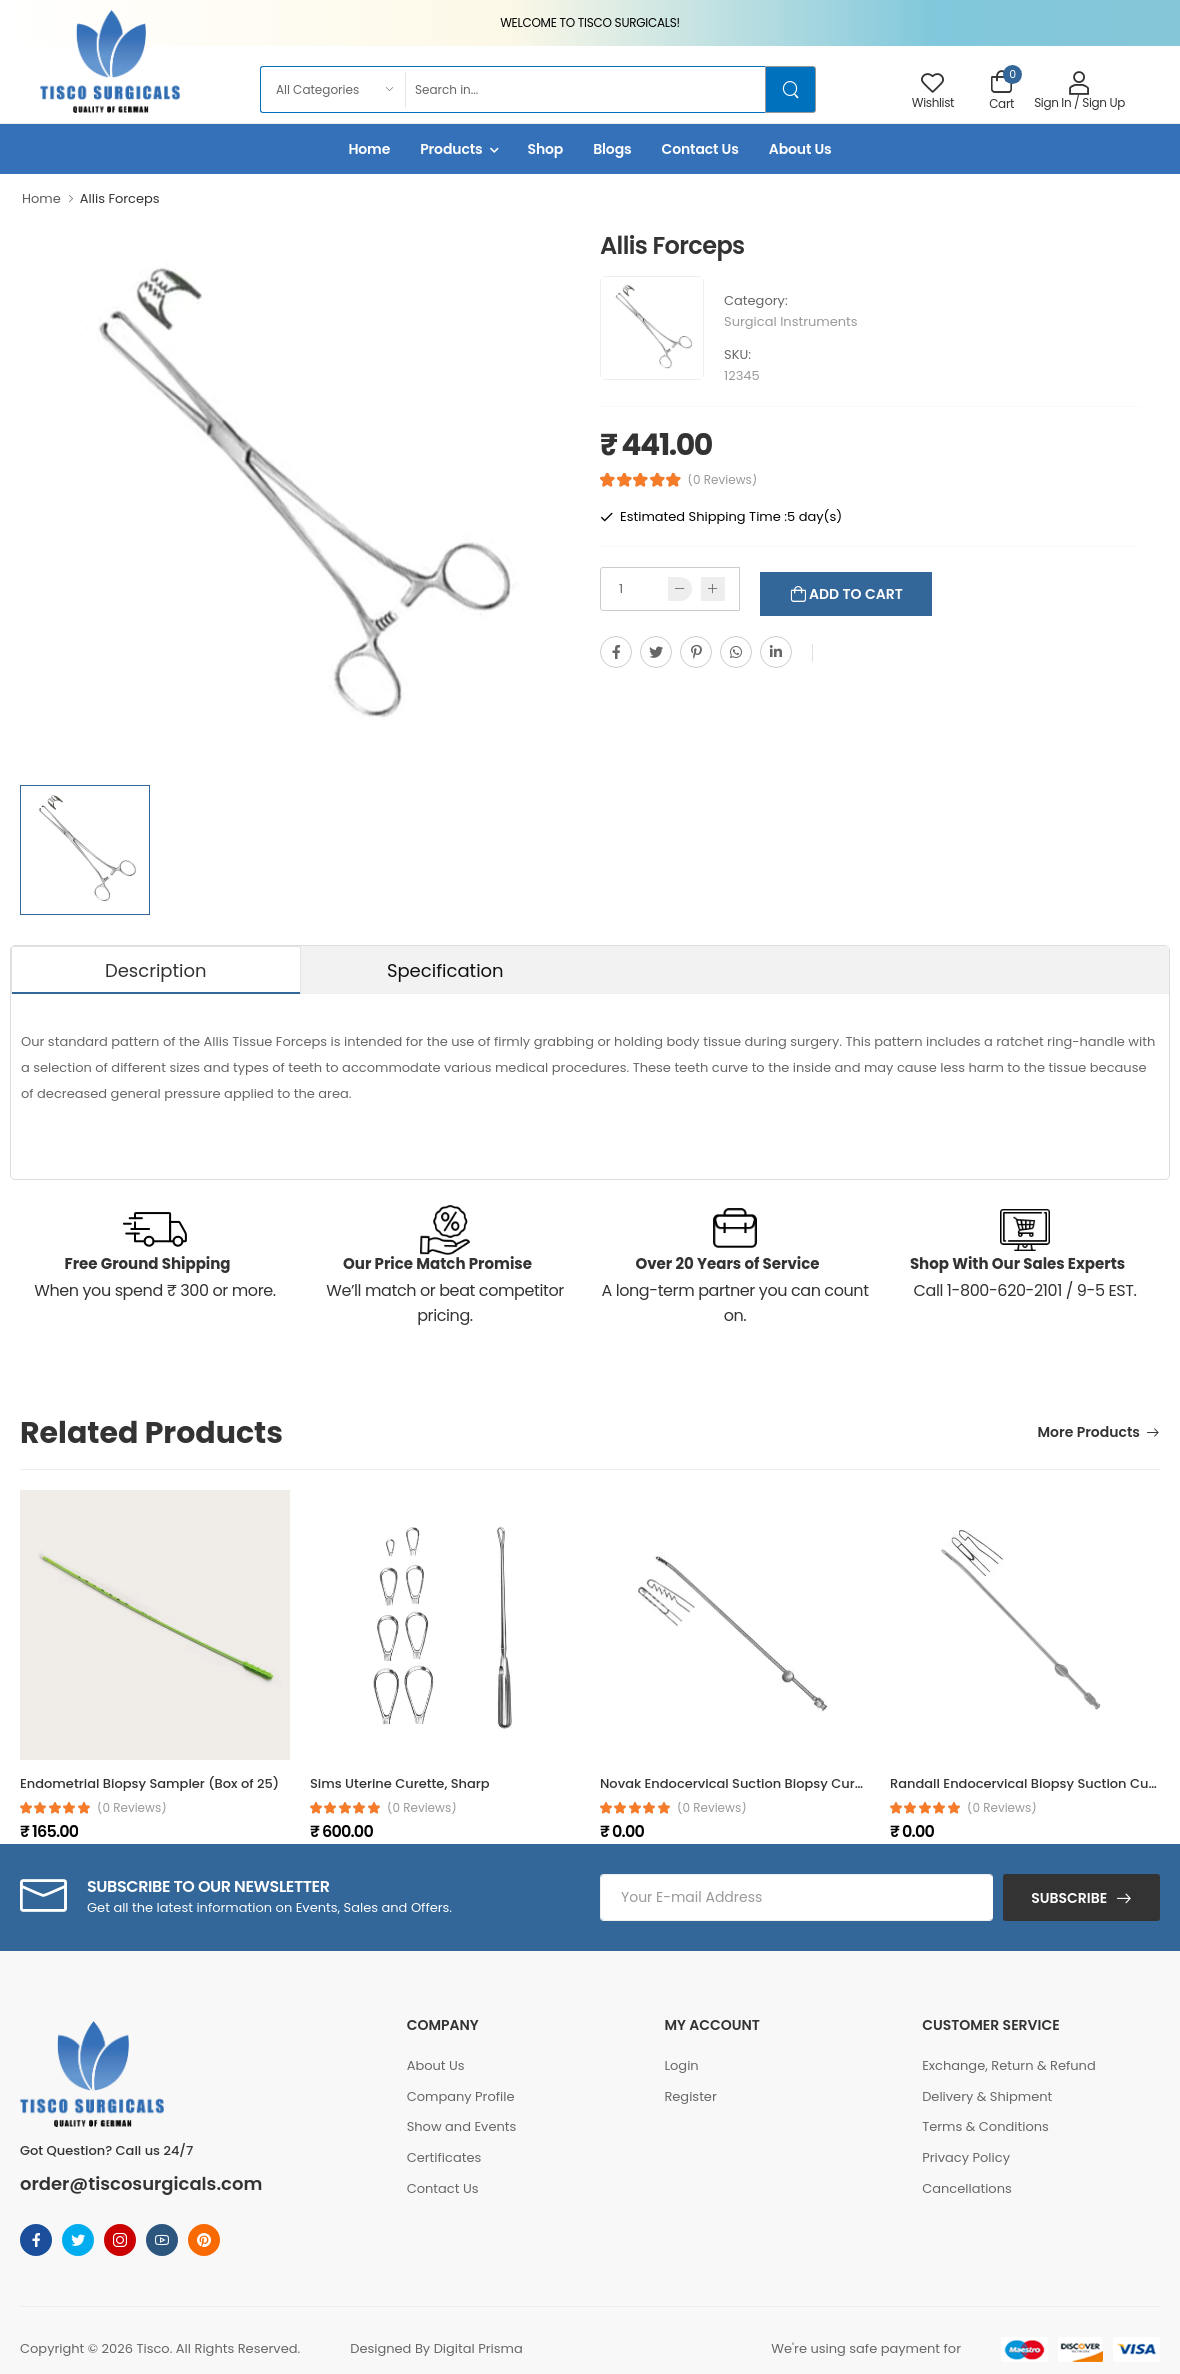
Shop (546, 149)
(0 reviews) (132, 1808)
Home (369, 149)
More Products (1089, 1433)
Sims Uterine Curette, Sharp (400, 1783)
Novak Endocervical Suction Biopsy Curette (740, 1783)
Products (451, 149)
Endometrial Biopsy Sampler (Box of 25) (149, 1783)
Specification (445, 970)
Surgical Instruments (791, 321)
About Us (800, 149)
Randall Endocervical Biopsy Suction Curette (1034, 1783)
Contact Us (700, 149)
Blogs (612, 149)
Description (156, 970)
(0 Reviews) (723, 480)
